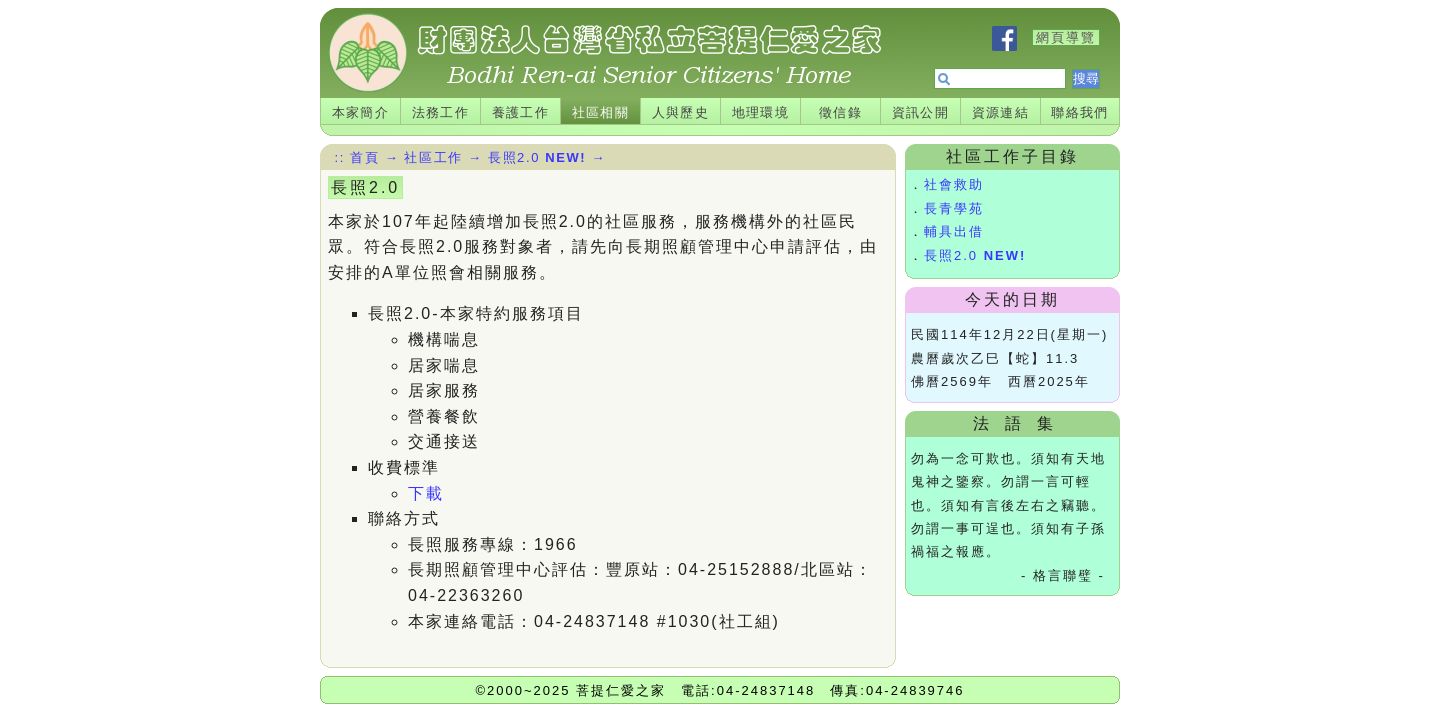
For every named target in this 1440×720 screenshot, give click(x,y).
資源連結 (1001, 112)
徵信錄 (840, 112)
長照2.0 (975, 255)
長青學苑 (954, 208)
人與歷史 (681, 112)
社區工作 (433, 157)
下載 (426, 493)
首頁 (364, 157)
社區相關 (601, 112)
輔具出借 (954, 231)
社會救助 (954, 184)
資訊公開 (921, 112)
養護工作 (521, 112)
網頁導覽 (1066, 37)
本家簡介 (361, 112)
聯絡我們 (1080, 112)
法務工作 (441, 112)
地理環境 (761, 112)
